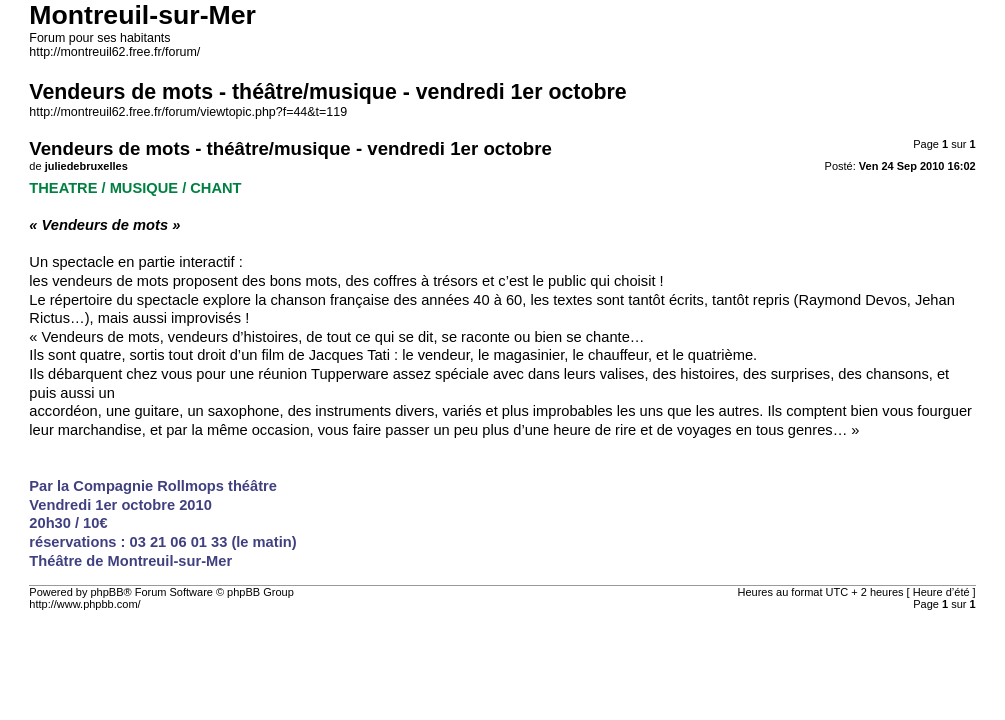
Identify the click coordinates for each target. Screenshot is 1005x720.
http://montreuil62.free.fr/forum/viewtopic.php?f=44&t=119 (188, 112)
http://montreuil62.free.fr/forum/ (114, 52)
